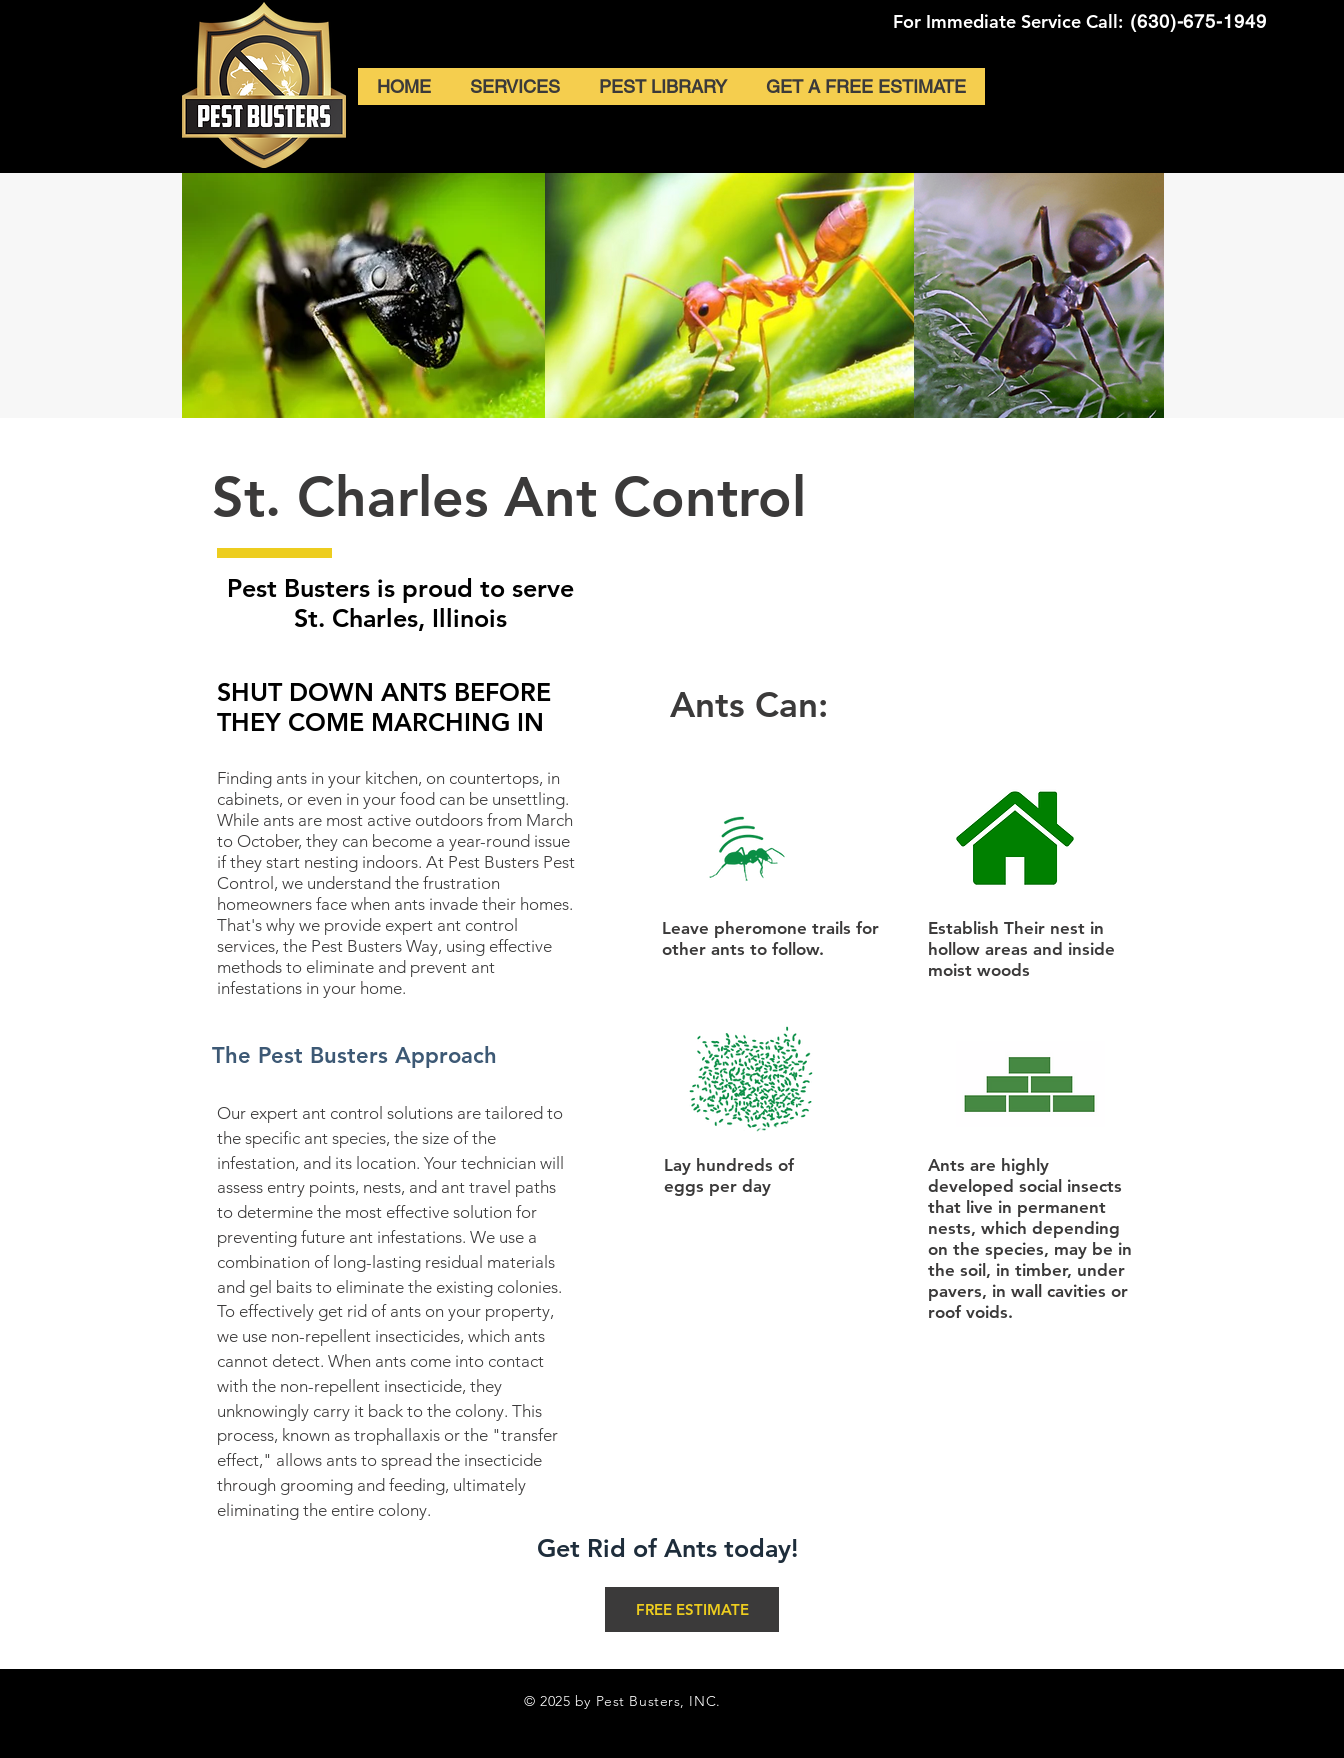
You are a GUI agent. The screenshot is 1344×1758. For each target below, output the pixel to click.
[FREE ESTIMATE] (692, 1609)
